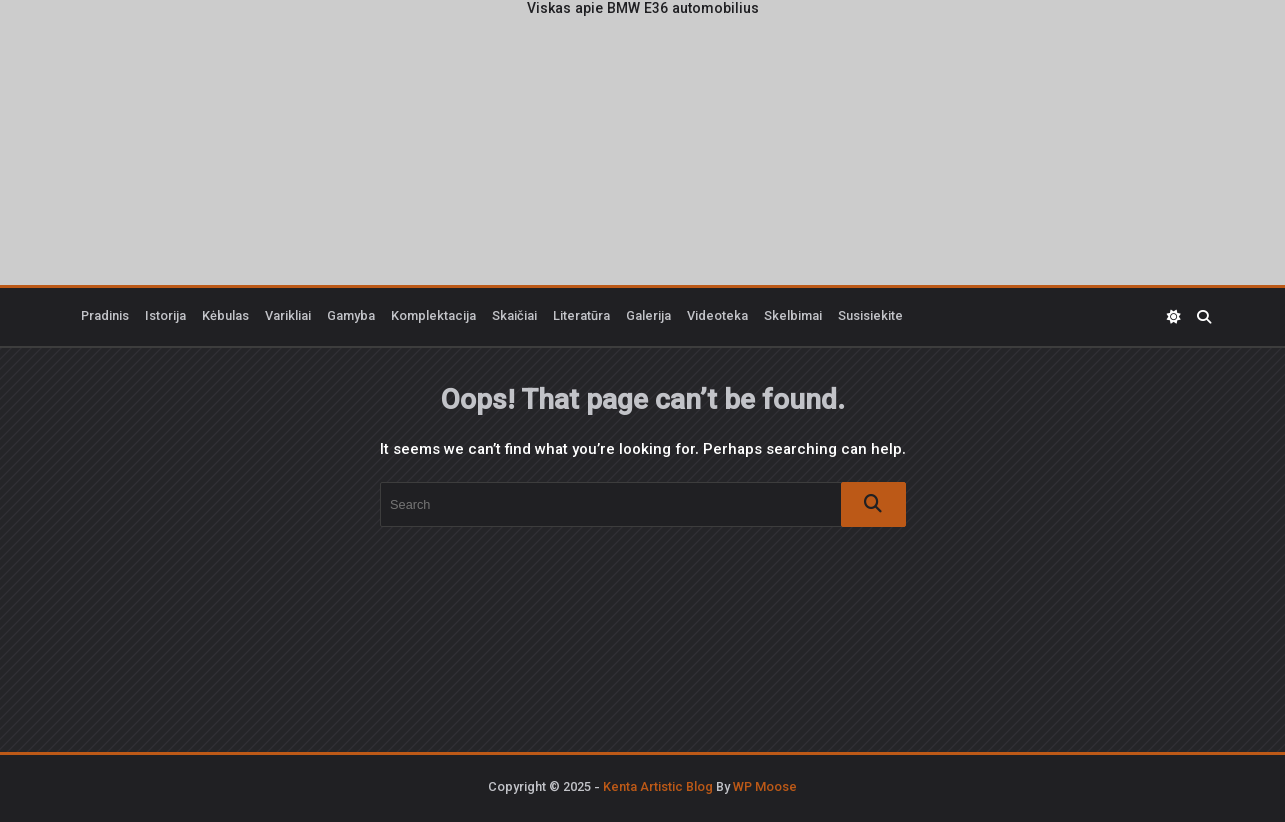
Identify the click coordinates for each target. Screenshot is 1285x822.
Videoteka (717, 317)
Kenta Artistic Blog (658, 788)
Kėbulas (225, 317)
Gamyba (351, 317)
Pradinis (105, 317)
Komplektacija (433, 317)
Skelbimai (793, 317)
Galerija (648, 317)
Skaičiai (514, 317)
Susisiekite (870, 317)
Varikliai (288, 317)
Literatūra (581, 317)
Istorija (165, 317)
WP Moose (765, 788)
